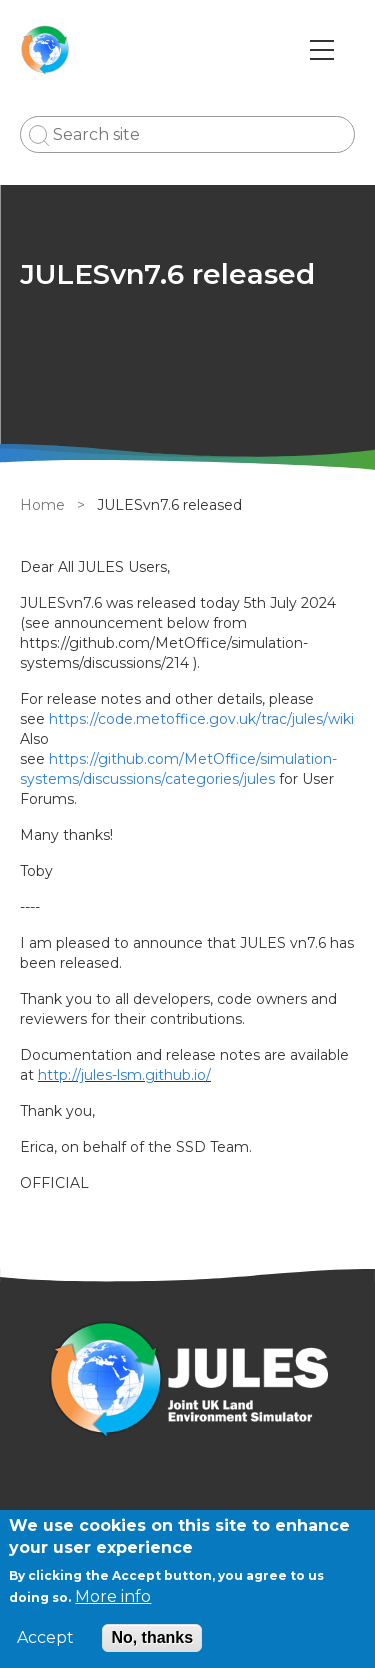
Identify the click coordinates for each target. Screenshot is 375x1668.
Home (42, 505)
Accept (45, 1638)
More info (113, 1596)
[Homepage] (187, 1382)
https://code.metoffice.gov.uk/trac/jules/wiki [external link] (201, 719)
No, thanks (152, 1637)
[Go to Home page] (45, 50)
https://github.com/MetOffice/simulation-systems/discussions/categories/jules (178, 769)
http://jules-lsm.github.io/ (124, 1075)
